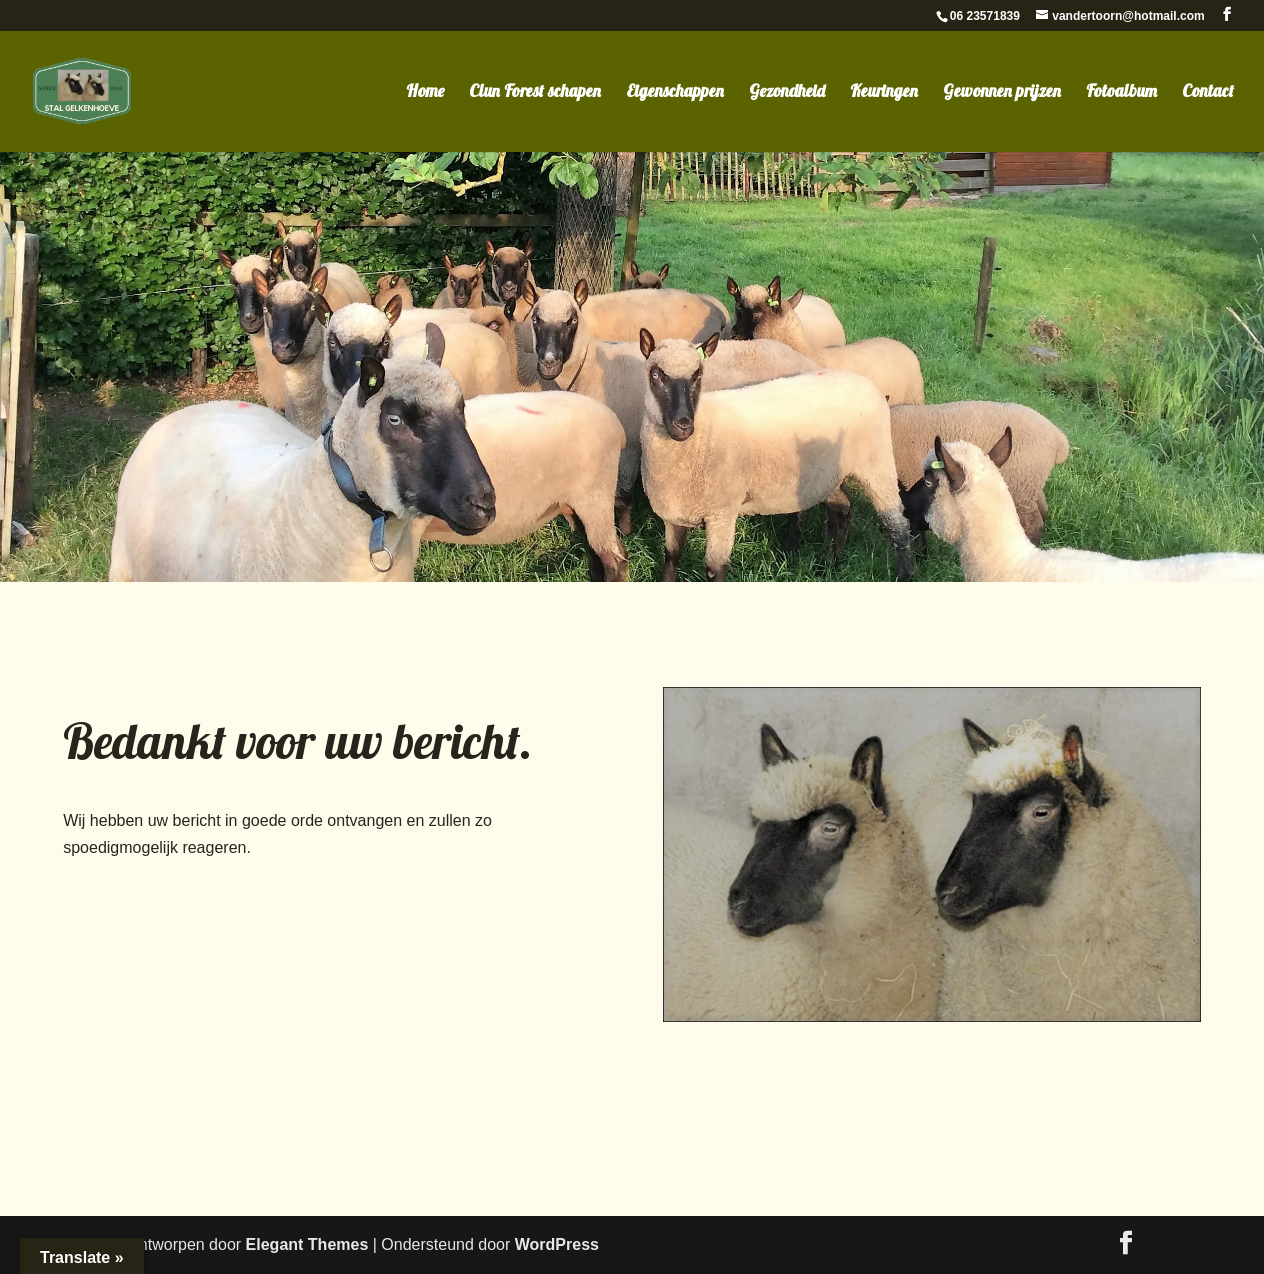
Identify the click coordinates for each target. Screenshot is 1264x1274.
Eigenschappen (675, 92)
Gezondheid (787, 92)
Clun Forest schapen (535, 92)
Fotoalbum (1121, 92)
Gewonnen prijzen (1002, 92)
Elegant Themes (307, 1244)
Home (425, 92)
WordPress (557, 1244)
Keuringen (884, 92)
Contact (1208, 92)
